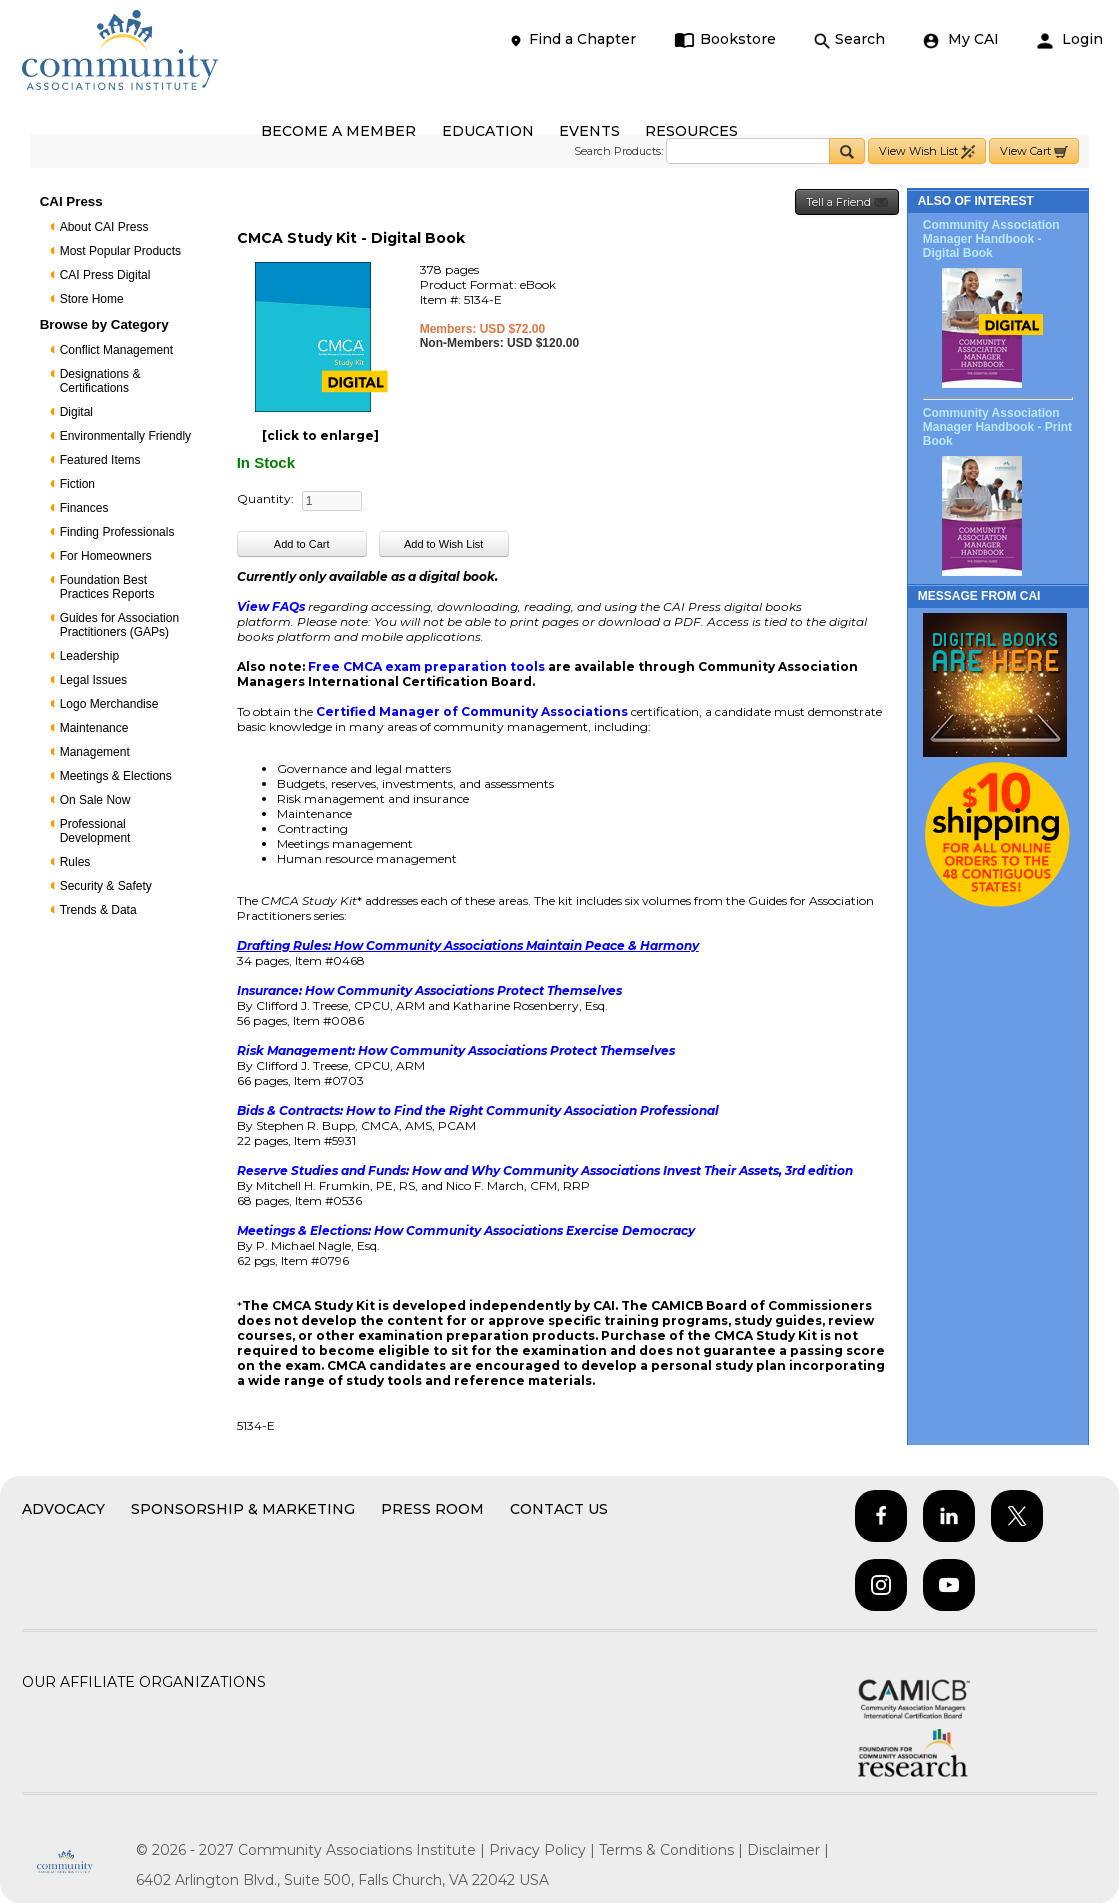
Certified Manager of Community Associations (472, 711)
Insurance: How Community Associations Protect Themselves (429, 990)
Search (849, 39)
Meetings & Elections (116, 776)
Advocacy (63, 1509)
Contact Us (559, 1509)
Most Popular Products (120, 251)
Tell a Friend (847, 202)
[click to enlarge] (320, 435)
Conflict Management (116, 350)
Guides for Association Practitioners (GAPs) (119, 625)
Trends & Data (98, 910)
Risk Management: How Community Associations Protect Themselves (456, 1050)
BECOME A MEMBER (338, 131)
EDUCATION (488, 131)
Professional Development (95, 831)
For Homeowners (106, 556)
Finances (84, 508)
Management (95, 752)
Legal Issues (93, 680)
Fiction (77, 484)
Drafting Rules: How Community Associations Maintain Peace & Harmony (468, 945)
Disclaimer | (788, 1850)
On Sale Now (95, 800)
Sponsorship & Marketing (243, 1509)
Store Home (92, 299)
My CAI (961, 39)
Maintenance (94, 728)
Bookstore (725, 39)
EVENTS (589, 131)
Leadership (89, 656)
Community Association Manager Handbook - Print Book (997, 427)
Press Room (432, 1509)
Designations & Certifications (100, 381)
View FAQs (271, 606)
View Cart (1034, 151)
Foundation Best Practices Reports (107, 587)
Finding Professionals (117, 532)
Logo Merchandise (109, 704)
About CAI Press (104, 227)
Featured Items (100, 460)
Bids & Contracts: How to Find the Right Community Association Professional (478, 1110)
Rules (75, 862)
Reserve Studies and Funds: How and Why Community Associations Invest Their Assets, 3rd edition (545, 1170)
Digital (76, 412)
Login (1070, 39)
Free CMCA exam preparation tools (428, 666)
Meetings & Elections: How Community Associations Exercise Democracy (466, 1230)
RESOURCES (691, 131)
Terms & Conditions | (673, 1850)
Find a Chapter (572, 39)
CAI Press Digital (105, 275)
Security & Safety (106, 886)
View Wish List (927, 151)
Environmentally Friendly (125, 436)
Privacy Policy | (544, 1850)
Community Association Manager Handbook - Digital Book (991, 239)
